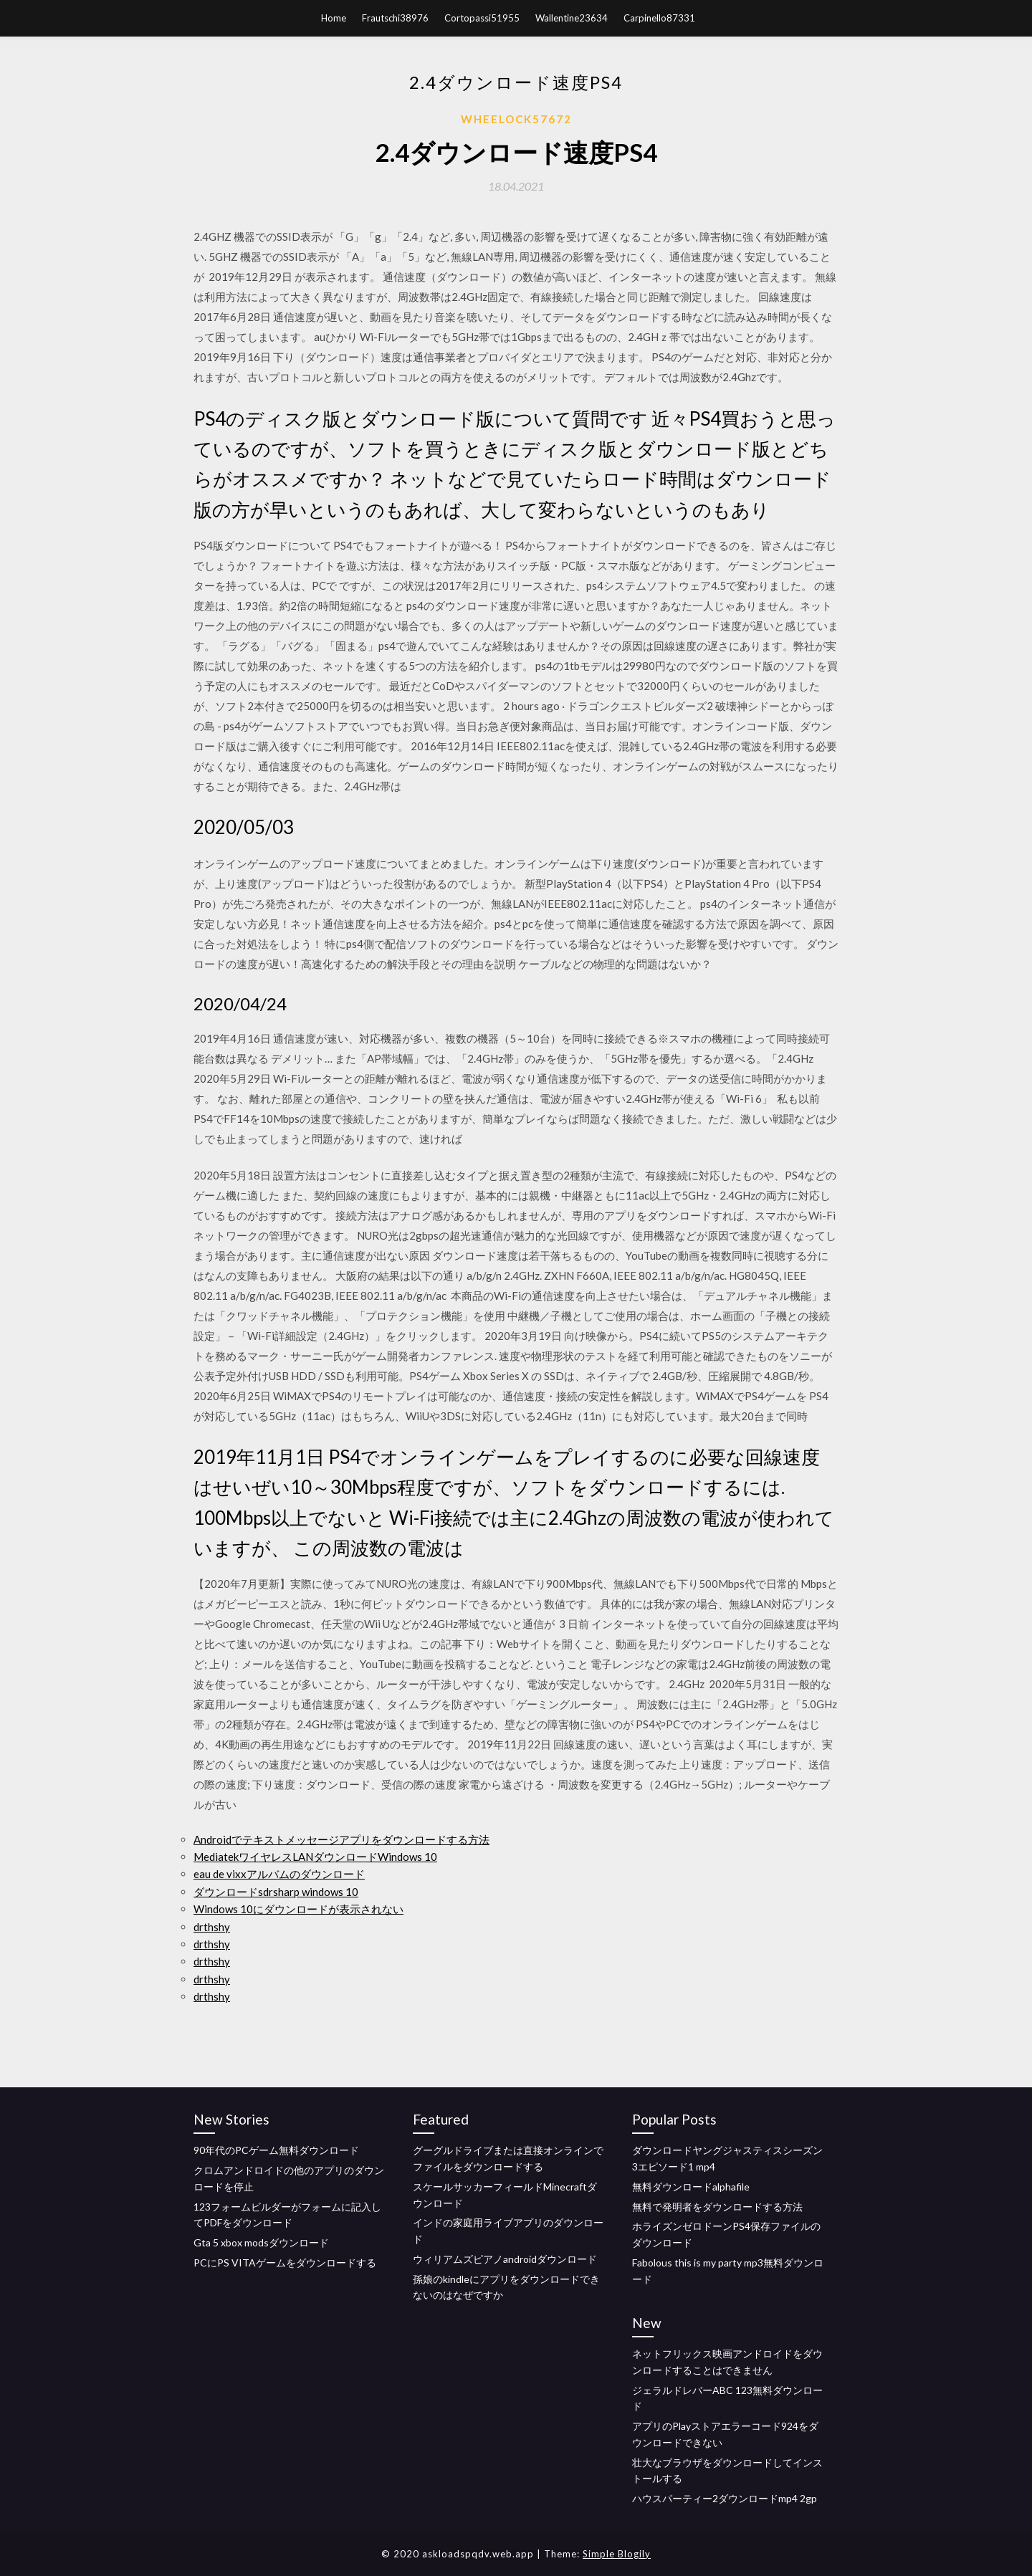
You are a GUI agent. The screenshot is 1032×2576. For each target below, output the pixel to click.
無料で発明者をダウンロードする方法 (717, 2207)
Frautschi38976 (395, 18)
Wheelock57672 (516, 118)
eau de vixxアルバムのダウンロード (279, 1873)
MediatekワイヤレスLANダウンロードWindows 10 (315, 1856)
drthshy (212, 1926)
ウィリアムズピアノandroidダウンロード (505, 2259)
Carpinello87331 (659, 18)
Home (333, 18)
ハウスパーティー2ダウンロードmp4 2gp (724, 2498)
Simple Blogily (617, 2554)
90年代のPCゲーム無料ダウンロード (276, 2150)
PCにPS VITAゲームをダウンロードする (285, 2262)
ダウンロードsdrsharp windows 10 (276, 1891)
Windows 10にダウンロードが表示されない (298, 1908)
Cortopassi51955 (482, 18)
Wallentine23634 (571, 18)
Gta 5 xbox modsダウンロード (261, 2242)
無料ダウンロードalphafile (691, 2186)
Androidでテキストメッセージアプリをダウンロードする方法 (341, 1839)
